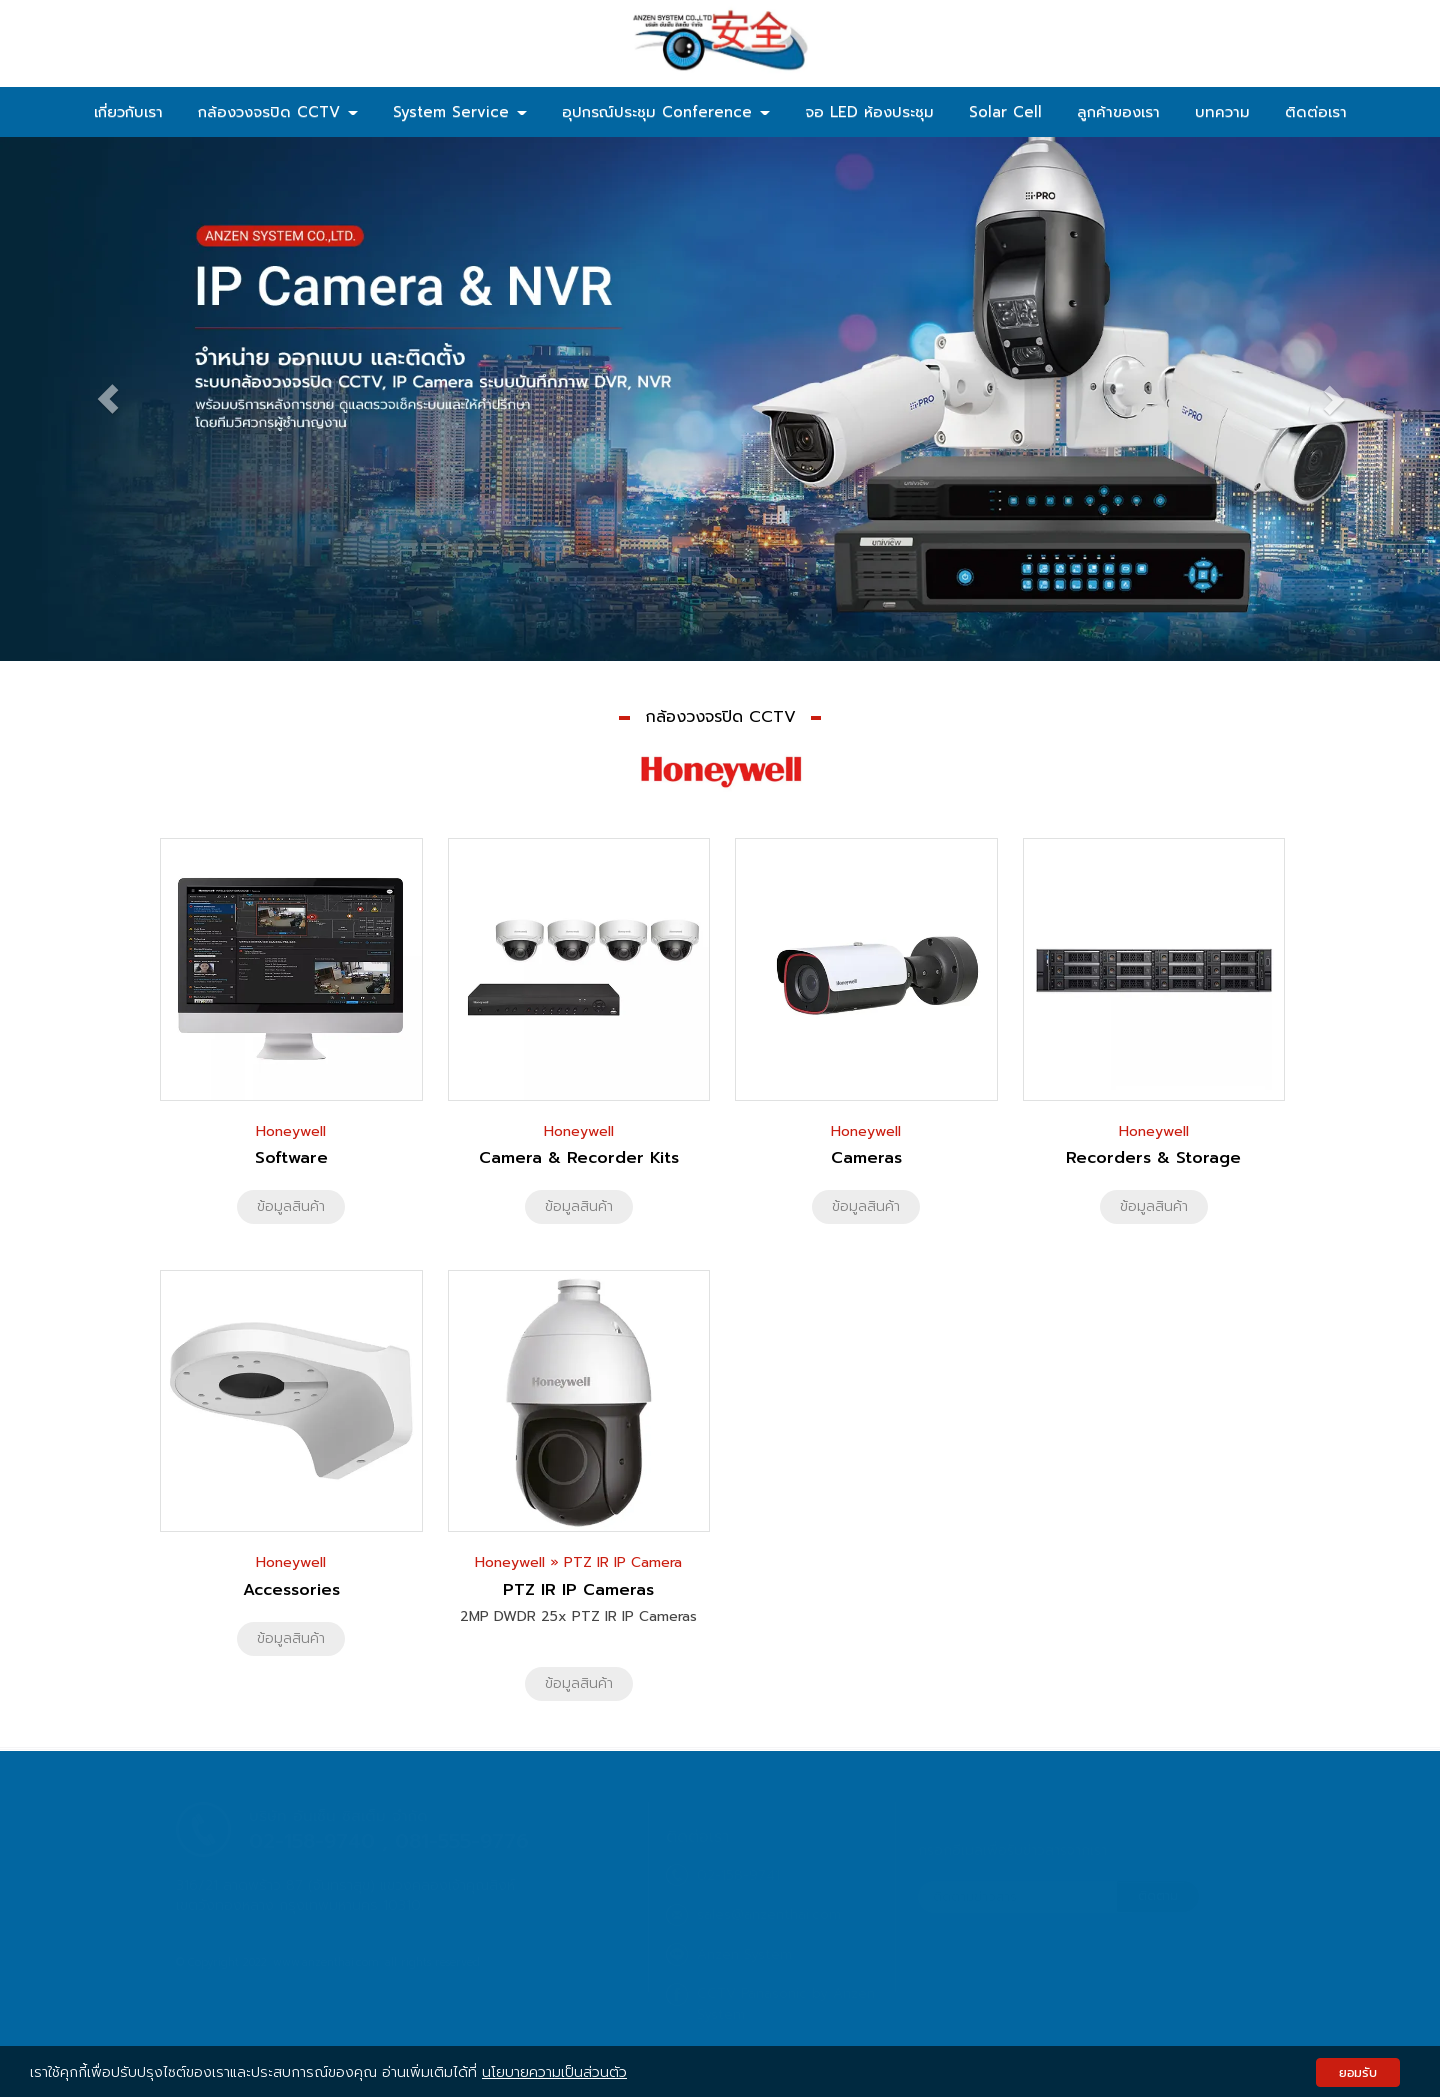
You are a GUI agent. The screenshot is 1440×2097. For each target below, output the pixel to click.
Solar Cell (1005, 112)
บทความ (1222, 112)
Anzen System (744, 1954)
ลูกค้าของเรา (1118, 112)
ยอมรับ (1358, 2072)
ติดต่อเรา (1316, 112)
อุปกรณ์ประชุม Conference (666, 112)
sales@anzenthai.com (769, 1914)
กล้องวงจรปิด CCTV (278, 112)
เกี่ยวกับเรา (128, 112)
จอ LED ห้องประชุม (869, 112)
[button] (108, 399)
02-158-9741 (738, 1875)
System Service (460, 112)
